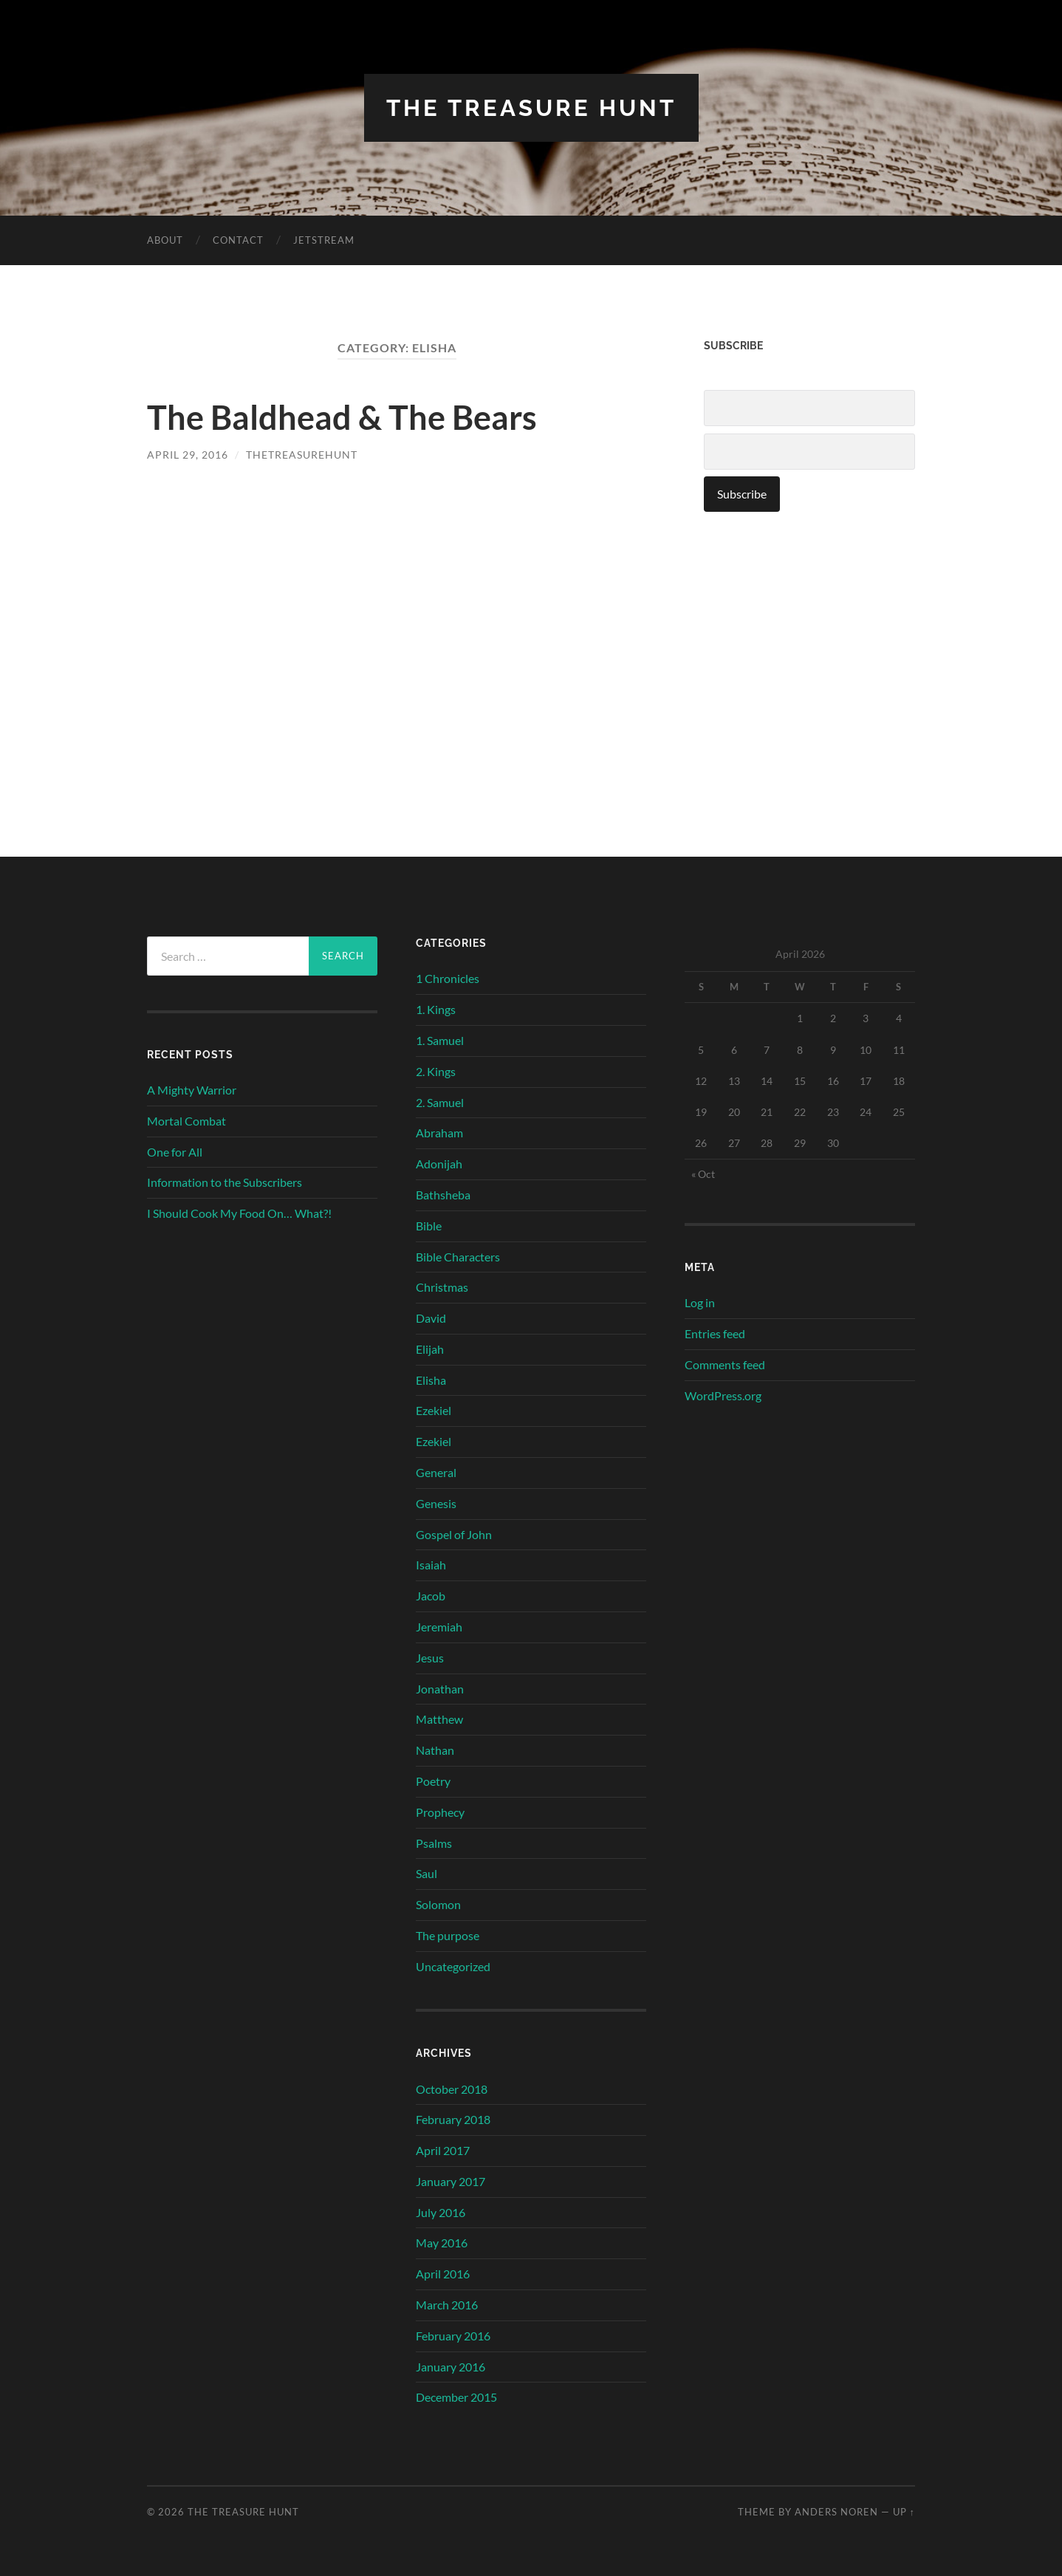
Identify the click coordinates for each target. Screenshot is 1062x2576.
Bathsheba (443, 1194)
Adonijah (439, 1163)
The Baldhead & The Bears (342, 417)
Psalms (434, 1842)
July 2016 (440, 2212)
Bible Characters (458, 1256)
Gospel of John (454, 1534)
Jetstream (323, 240)
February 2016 (453, 2335)
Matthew (439, 1719)
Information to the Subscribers (224, 1182)
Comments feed (725, 1364)
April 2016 (443, 2274)
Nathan (435, 1750)
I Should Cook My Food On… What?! (239, 1212)
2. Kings (436, 1070)
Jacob (430, 1596)
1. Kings (436, 1008)
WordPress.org (723, 1395)
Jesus (430, 1657)
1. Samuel (440, 1039)
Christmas (442, 1287)
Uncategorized (453, 1966)
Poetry (433, 1780)
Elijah (430, 1348)
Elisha (431, 1379)
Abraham (439, 1133)
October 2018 (451, 2088)
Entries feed (715, 1333)
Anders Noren (836, 2511)
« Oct (703, 1173)
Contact (238, 240)
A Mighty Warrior (191, 1089)
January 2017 (450, 2181)
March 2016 (447, 2304)
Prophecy (440, 1811)
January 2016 (450, 2366)
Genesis (436, 1503)
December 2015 (456, 2397)
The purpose (447, 1935)
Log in (700, 1302)
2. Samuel (440, 1102)
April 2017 (443, 2149)
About (165, 240)
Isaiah (431, 1565)
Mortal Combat (186, 1120)
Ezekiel (433, 1410)
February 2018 (453, 2119)
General (436, 1472)
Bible (429, 1225)
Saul (426, 1873)
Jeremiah (439, 1626)
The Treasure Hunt (531, 107)
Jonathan (440, 1688)
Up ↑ (904, 2511)
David (431, 1317)
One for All (174, 1151)
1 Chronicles (447, 978)
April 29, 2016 (187, 454)
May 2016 (441, 2243)
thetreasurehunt (301, 454)
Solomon (438, 1904)
